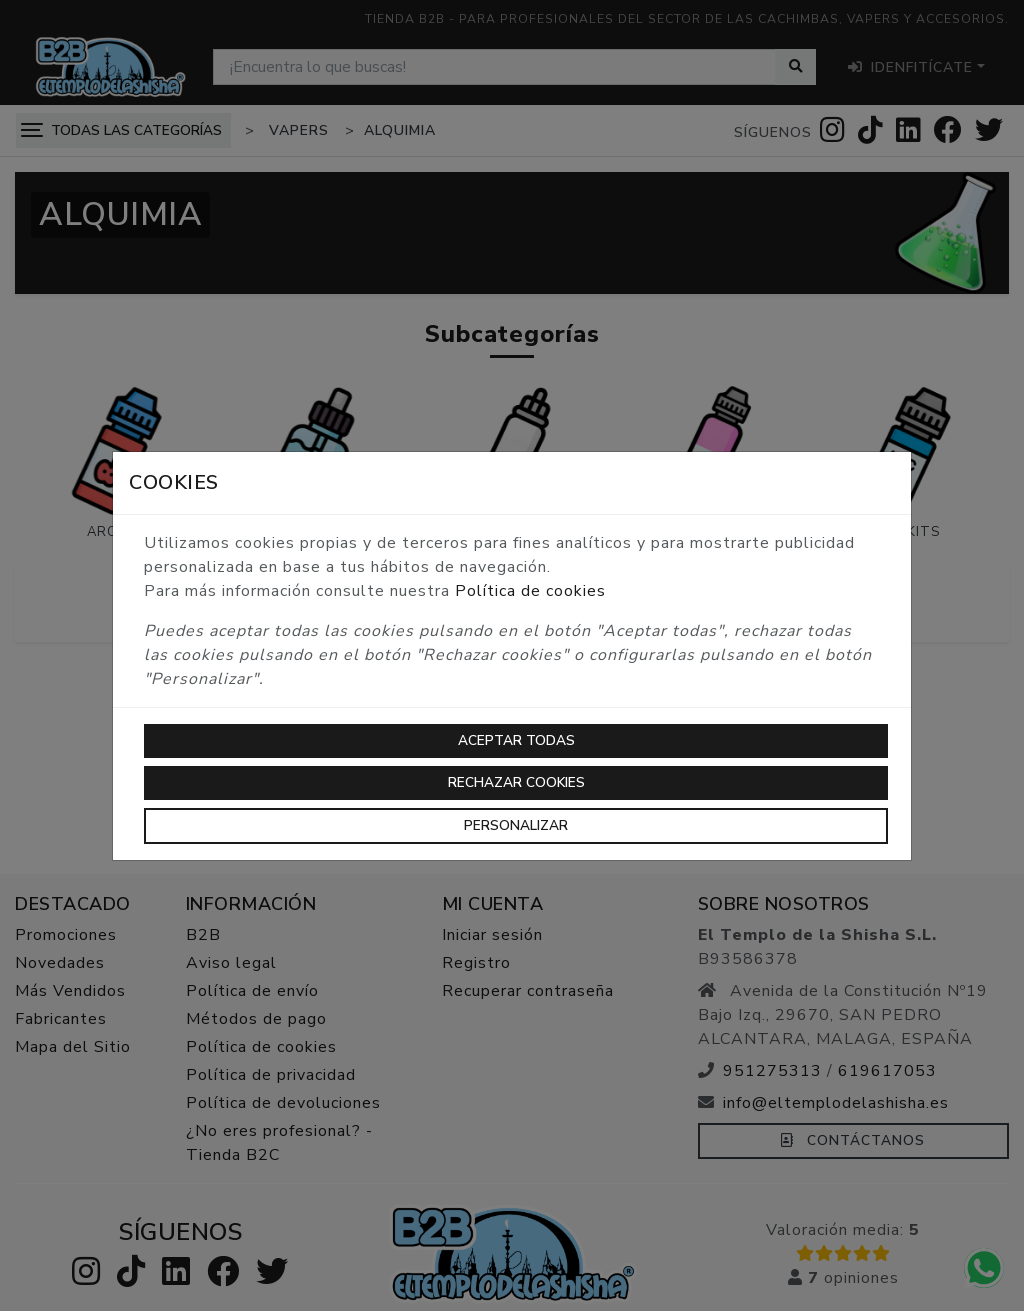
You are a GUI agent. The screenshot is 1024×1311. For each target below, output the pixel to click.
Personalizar (516, 825)
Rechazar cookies (516, 782)
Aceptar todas (516, 740)
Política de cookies (530, 591)
